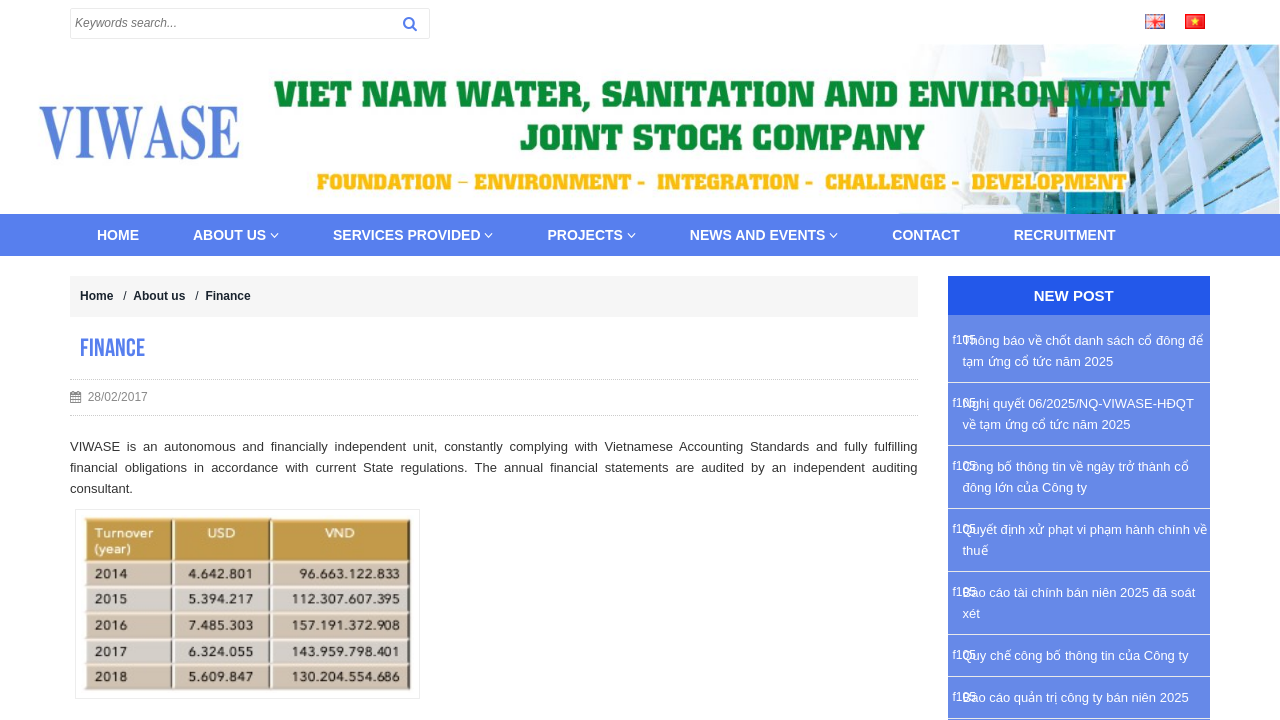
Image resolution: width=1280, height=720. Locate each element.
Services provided (413, 235)
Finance (227, 296)
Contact (925, 235)
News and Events (764, 235)
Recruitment (1065, 235)
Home (118, 235)
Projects (591, 235)
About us (236, 235)
